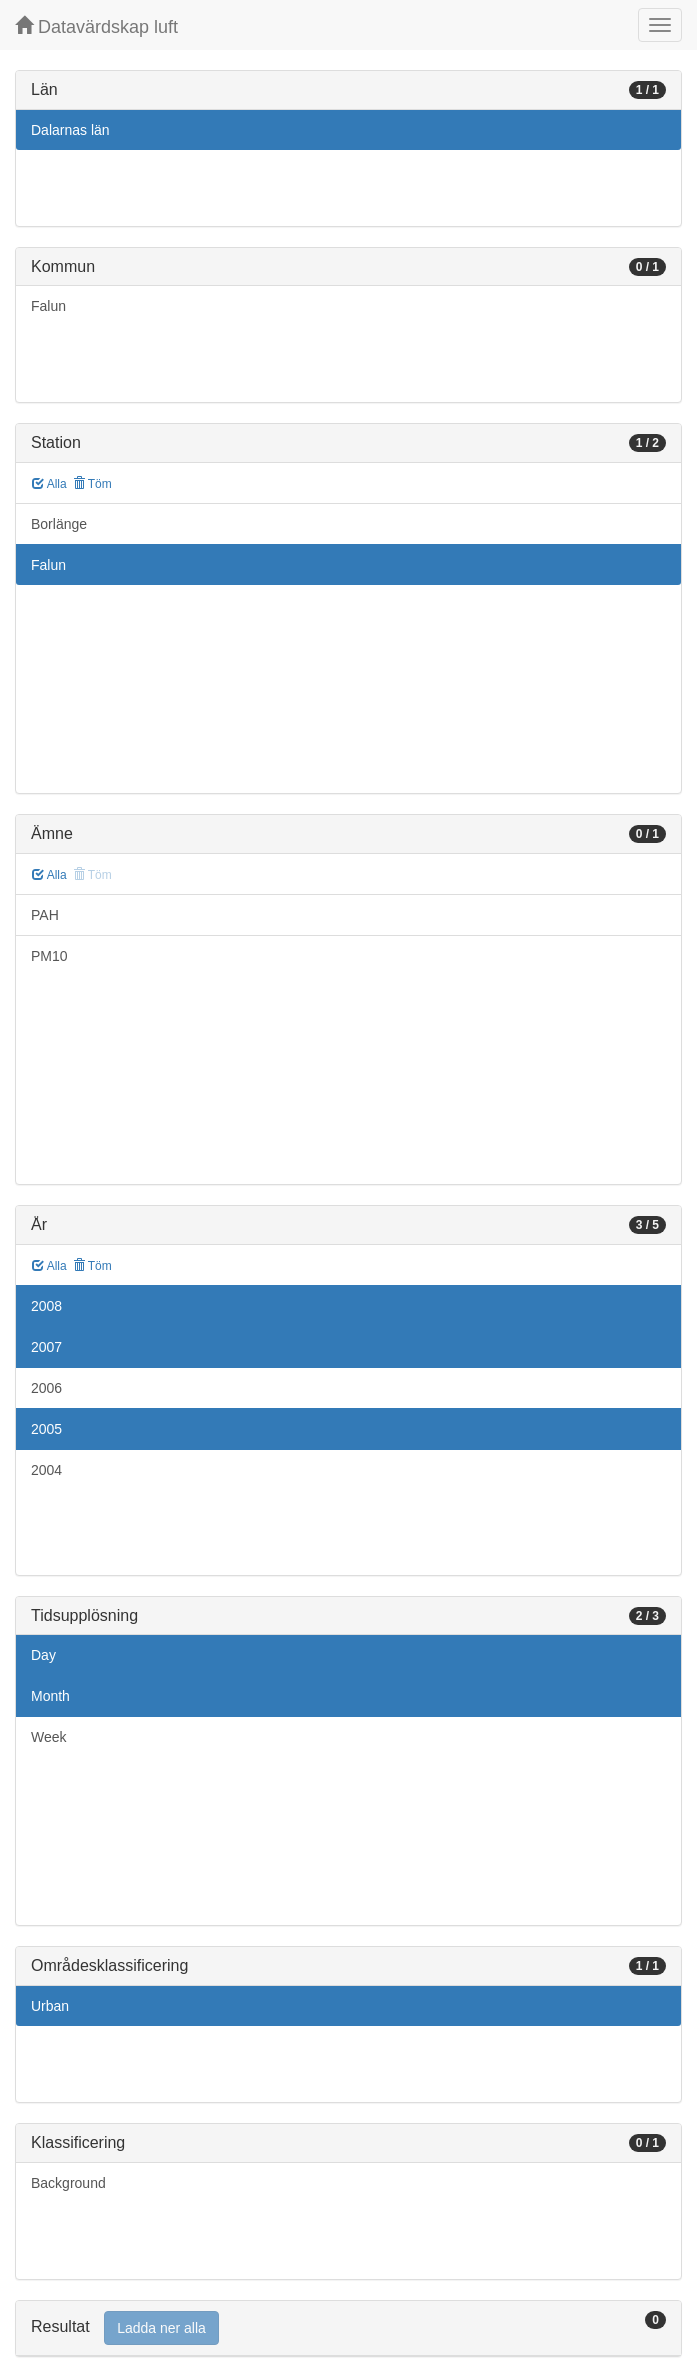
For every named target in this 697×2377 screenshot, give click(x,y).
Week (49, 1737)
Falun (48, 306)
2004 (46, 1470)
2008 (46, 1306)
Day (43, 1655)
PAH (45, 915)
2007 (46, 1347)
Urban (50, 2006)
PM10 (49, 956)
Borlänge (59, 524)
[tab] (348, 2328)
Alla (49, 484)
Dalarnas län (70, 130)
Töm (92, 484)
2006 (46, 1388)
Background (68, 2183)
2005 (46, 1429)
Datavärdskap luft (96, 26)
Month (50, 1696)
